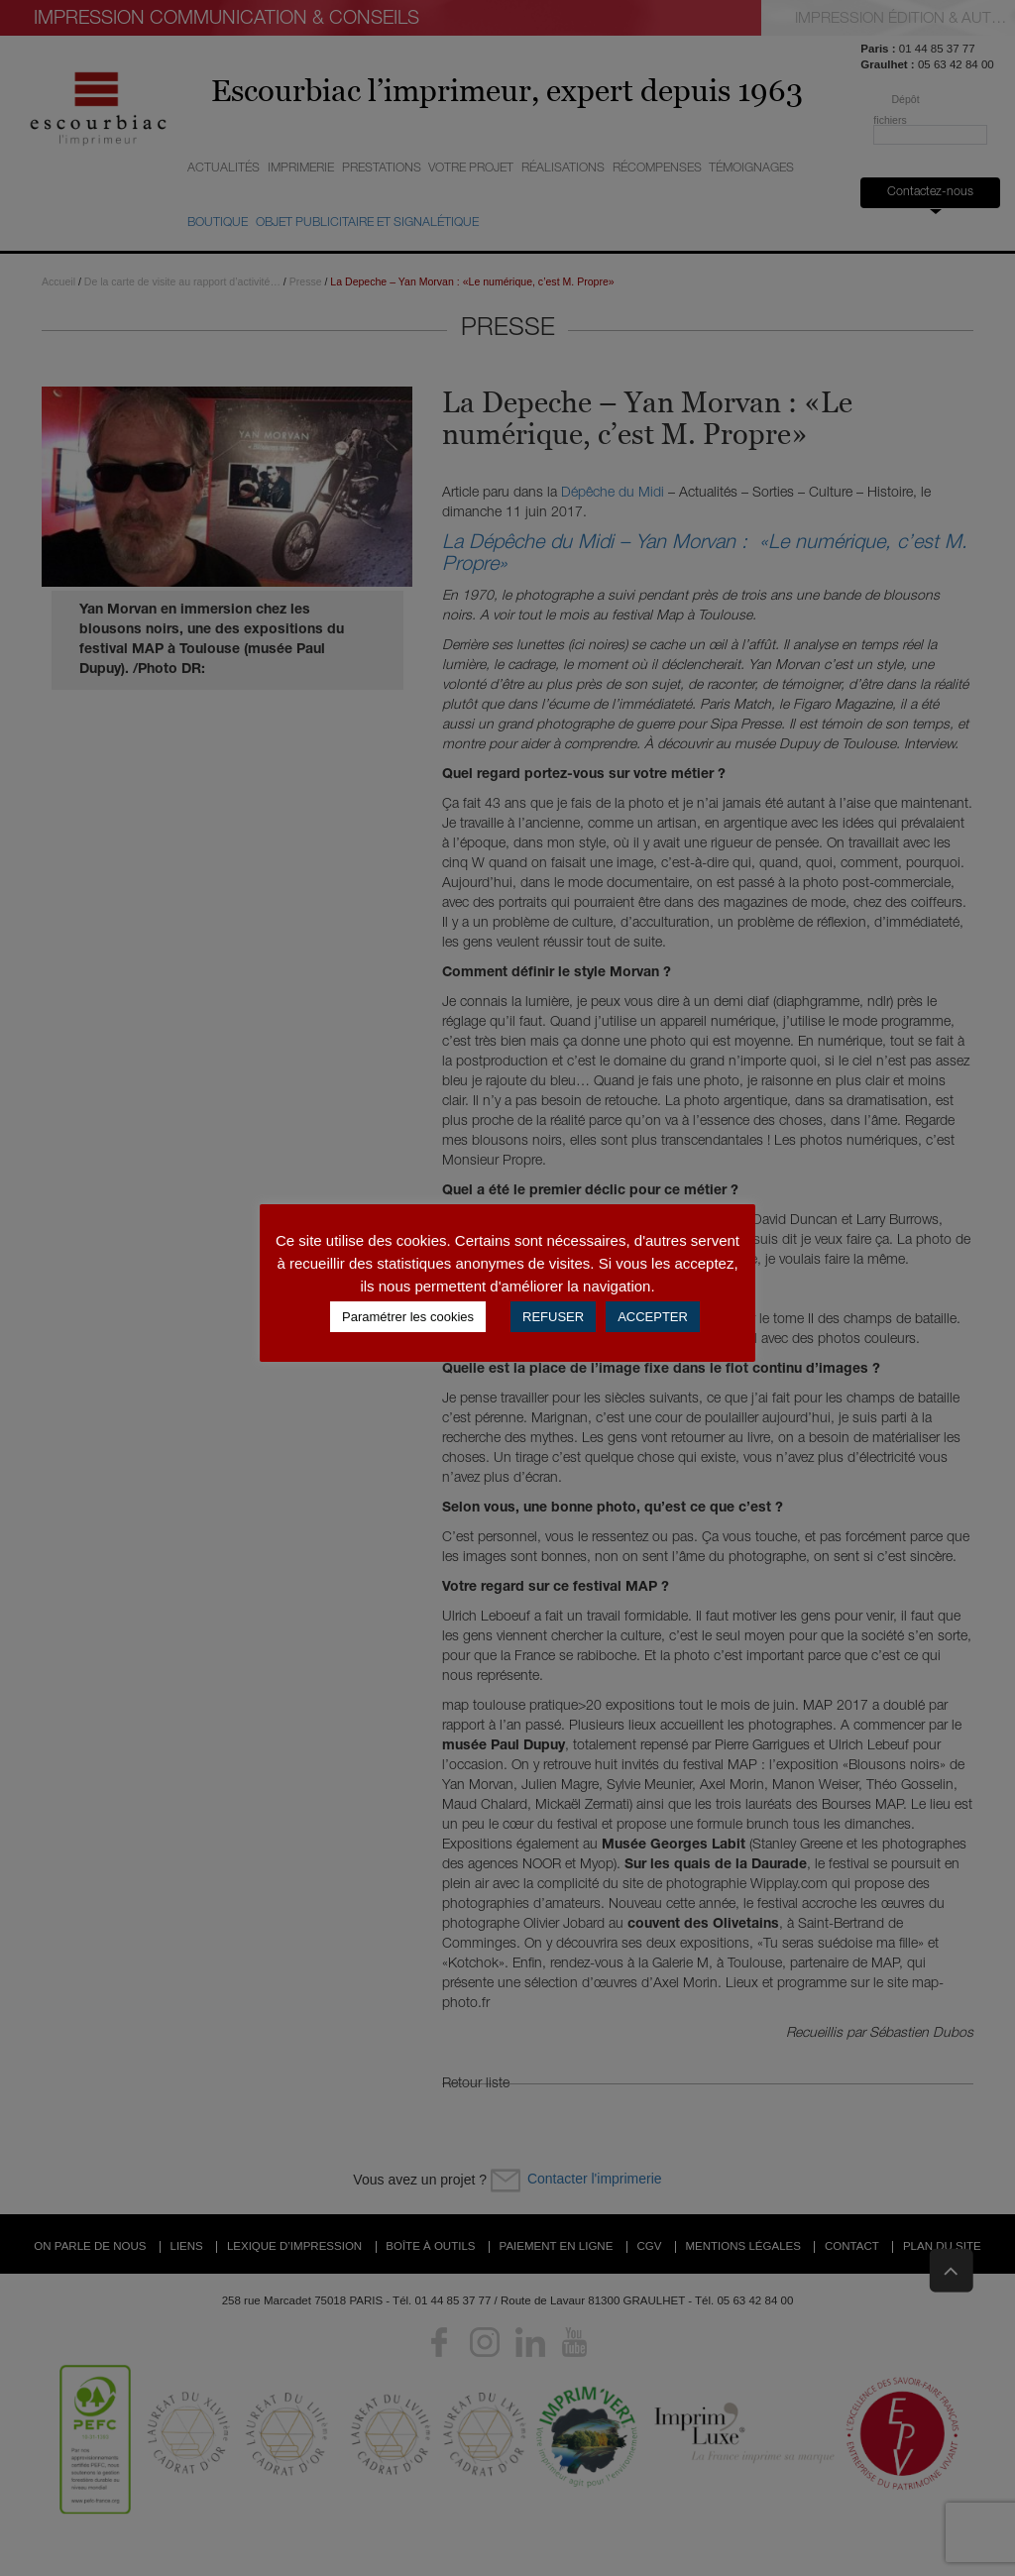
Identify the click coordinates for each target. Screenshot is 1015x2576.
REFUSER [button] (553, 1316)
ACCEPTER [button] (653, 1316)
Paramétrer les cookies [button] (408, 1316)
